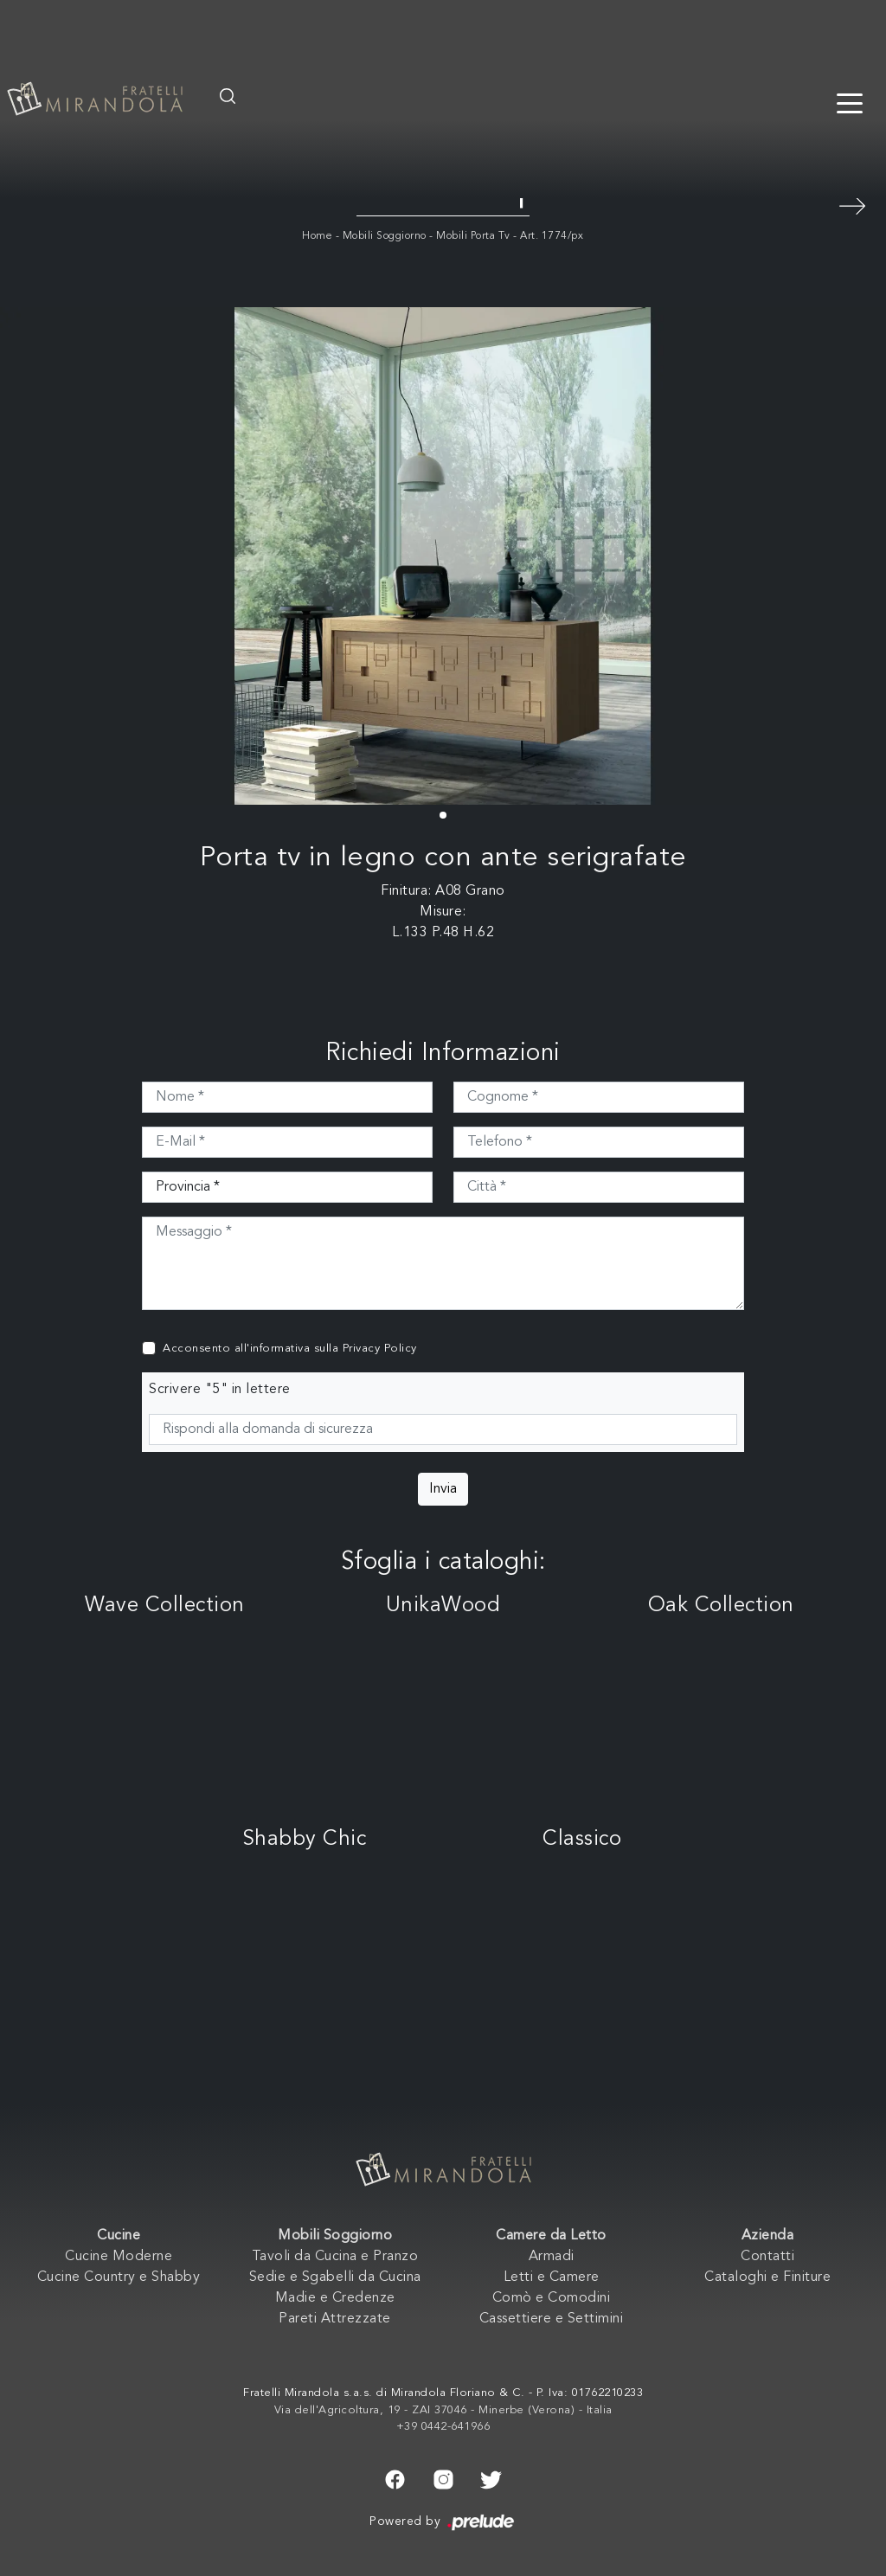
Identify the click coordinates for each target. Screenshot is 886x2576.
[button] (443, 815)
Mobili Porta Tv (473, 236)
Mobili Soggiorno (385, 236)
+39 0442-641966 (443, 2426)
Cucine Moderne (118, 2257)
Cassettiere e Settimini (551, 2319)
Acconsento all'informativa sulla (290, 1348)
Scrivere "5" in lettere (220, 1390)
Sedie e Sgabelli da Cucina (335, 2277)
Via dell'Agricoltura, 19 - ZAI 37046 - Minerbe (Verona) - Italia (443, 2410)
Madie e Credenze (335, 2298)
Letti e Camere (552, 2277)
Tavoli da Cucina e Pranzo (335, 2257)
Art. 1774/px (551, 236)
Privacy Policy (380, 1348)
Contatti (767, 2257)
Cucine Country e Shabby (119, 2277)
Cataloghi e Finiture (767, 2277)
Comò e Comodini (551, 2298)
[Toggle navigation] (849, 102)
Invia (443, 1489)
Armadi (552, 2257)
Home (317, 236)
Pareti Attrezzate (335, 2319)
